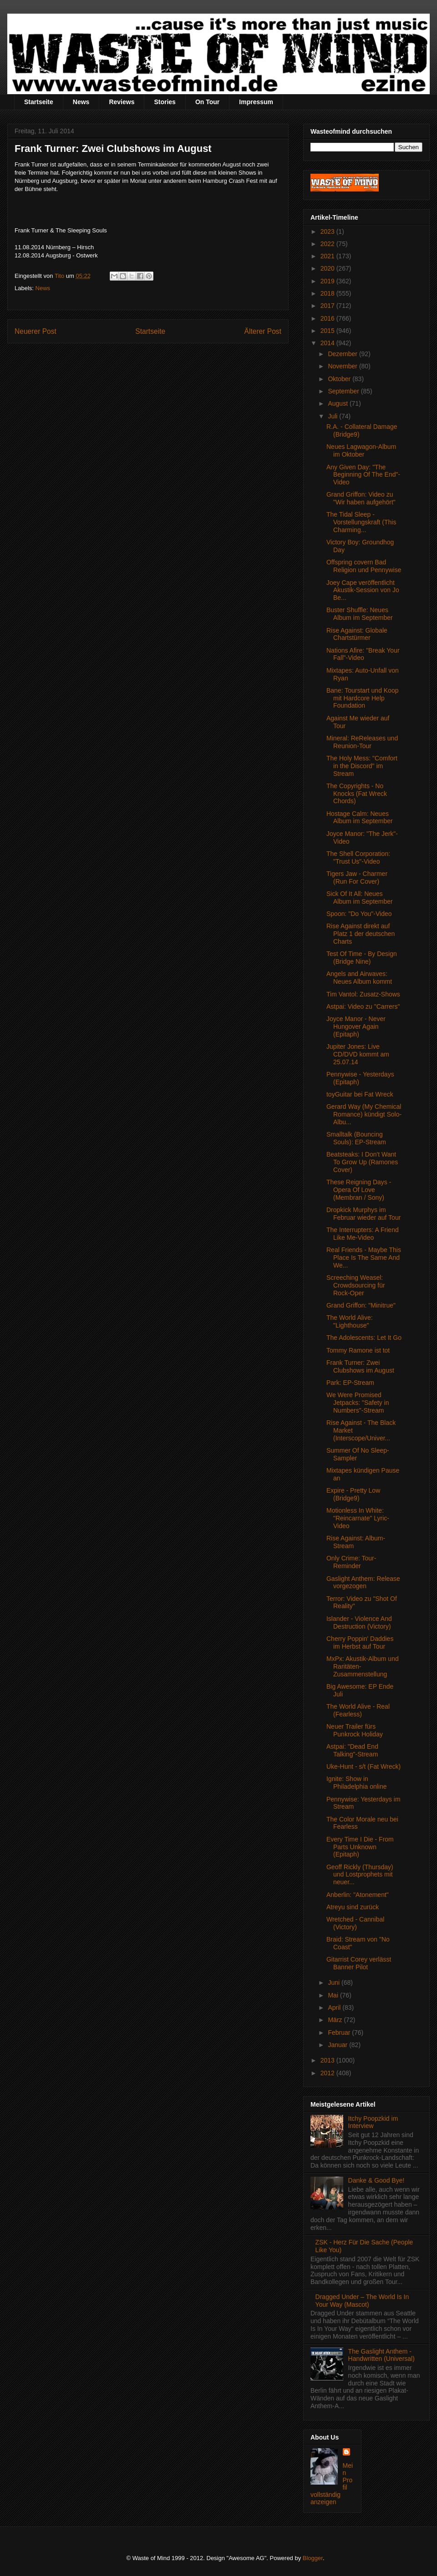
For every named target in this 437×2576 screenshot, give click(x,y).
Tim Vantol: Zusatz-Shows (363, 994)
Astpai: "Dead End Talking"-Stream (352, 1750)
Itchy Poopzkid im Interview (373, 2122)
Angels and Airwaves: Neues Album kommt (359, 977)
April (335, 2007)
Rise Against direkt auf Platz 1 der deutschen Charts (360, 933)
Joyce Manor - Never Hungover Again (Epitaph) (356, 1026)
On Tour (207, 102)
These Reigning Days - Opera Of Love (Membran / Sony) (358, 1189)
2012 (328, 2073)
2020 (328, 268)
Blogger (313, 2558)
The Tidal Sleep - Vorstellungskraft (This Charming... (361, 522)
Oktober (340, 378)
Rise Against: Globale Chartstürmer (356, 634)
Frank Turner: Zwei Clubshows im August (360, 1366)
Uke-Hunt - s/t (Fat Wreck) (363, 1766)
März (336, 2019)
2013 (328, 2060)
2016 (328, 318)
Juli (333, 416)
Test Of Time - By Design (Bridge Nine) (361, 957)
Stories (164, 102)
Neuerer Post (35, 331)
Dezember (343, 353)
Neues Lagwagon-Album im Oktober (361, 450)
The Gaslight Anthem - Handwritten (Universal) (381, 2355)
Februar (340, 2032)
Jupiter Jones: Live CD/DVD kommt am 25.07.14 (357, 1054)
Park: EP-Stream (350, 1382)
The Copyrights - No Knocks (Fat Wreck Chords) (356, 793)
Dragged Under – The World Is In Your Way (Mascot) (362, 2300)
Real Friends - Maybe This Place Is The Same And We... (363, 1257)
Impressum (256, 102)
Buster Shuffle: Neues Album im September (359, 613)
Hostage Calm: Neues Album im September (359, 817)
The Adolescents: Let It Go (363, 1337)
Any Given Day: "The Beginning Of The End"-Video (363, 474)
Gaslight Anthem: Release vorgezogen (363, 1582)
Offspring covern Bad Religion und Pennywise (363, 566)
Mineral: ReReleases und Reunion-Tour (362, 742)
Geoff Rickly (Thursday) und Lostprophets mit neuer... (359, 1874)
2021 (328, 256)
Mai (334, 1995)
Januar (338, 2044)
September (344, 391)
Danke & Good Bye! (376, 2180)
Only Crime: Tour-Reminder (351, 1562)
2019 (328, 281)
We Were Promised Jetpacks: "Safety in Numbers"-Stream (357, 1402)
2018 (328, 293)
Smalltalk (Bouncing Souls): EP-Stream (356, 1138)
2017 (328, 305)
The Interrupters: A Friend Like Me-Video (362, 1233)
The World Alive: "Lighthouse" (349, 1321)
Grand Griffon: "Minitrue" (361, 1305)
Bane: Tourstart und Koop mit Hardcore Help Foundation (362, 698)
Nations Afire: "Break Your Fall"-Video (363, 654)
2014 (328, 343)
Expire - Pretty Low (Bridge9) (353, 1494)
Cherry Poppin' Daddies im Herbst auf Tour (359, 1642)
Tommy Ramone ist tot (358, 1350)
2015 (328, 330)
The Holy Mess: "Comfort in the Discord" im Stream (361, 766)
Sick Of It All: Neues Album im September (359, 897)
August (338, 403)
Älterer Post (262, 331)
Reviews (121, 102)
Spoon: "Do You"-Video (359, 913)
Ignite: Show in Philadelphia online (356, 1782)
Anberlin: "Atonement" (357, 1894)
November (343, 366)
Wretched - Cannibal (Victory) (355, 1923)
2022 (328, 243)
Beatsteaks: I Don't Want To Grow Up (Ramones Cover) (362, 1162)
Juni (334, 1982)
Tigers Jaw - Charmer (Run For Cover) (356, 877)
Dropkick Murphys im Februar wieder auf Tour (363, 1213)
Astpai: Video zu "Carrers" (363, 1006)
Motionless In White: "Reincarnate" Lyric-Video (357, 1518)
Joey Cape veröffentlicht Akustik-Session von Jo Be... (362, 590)
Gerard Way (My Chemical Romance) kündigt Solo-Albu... (363, 1114)
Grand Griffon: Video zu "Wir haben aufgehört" (361, 498)
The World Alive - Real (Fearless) (358, 1710)
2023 (328, 231)
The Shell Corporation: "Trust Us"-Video (358, 857)
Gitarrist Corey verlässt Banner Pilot (358, 1963)
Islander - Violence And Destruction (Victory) (359, 1622)
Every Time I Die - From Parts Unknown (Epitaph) (360, 1847)
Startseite (38, 102)
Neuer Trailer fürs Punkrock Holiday (354, 1730)
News (81, 102)
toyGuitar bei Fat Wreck (359, 1094)
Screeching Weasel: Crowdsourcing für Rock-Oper (355, 1285)
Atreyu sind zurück (352, 1907)
